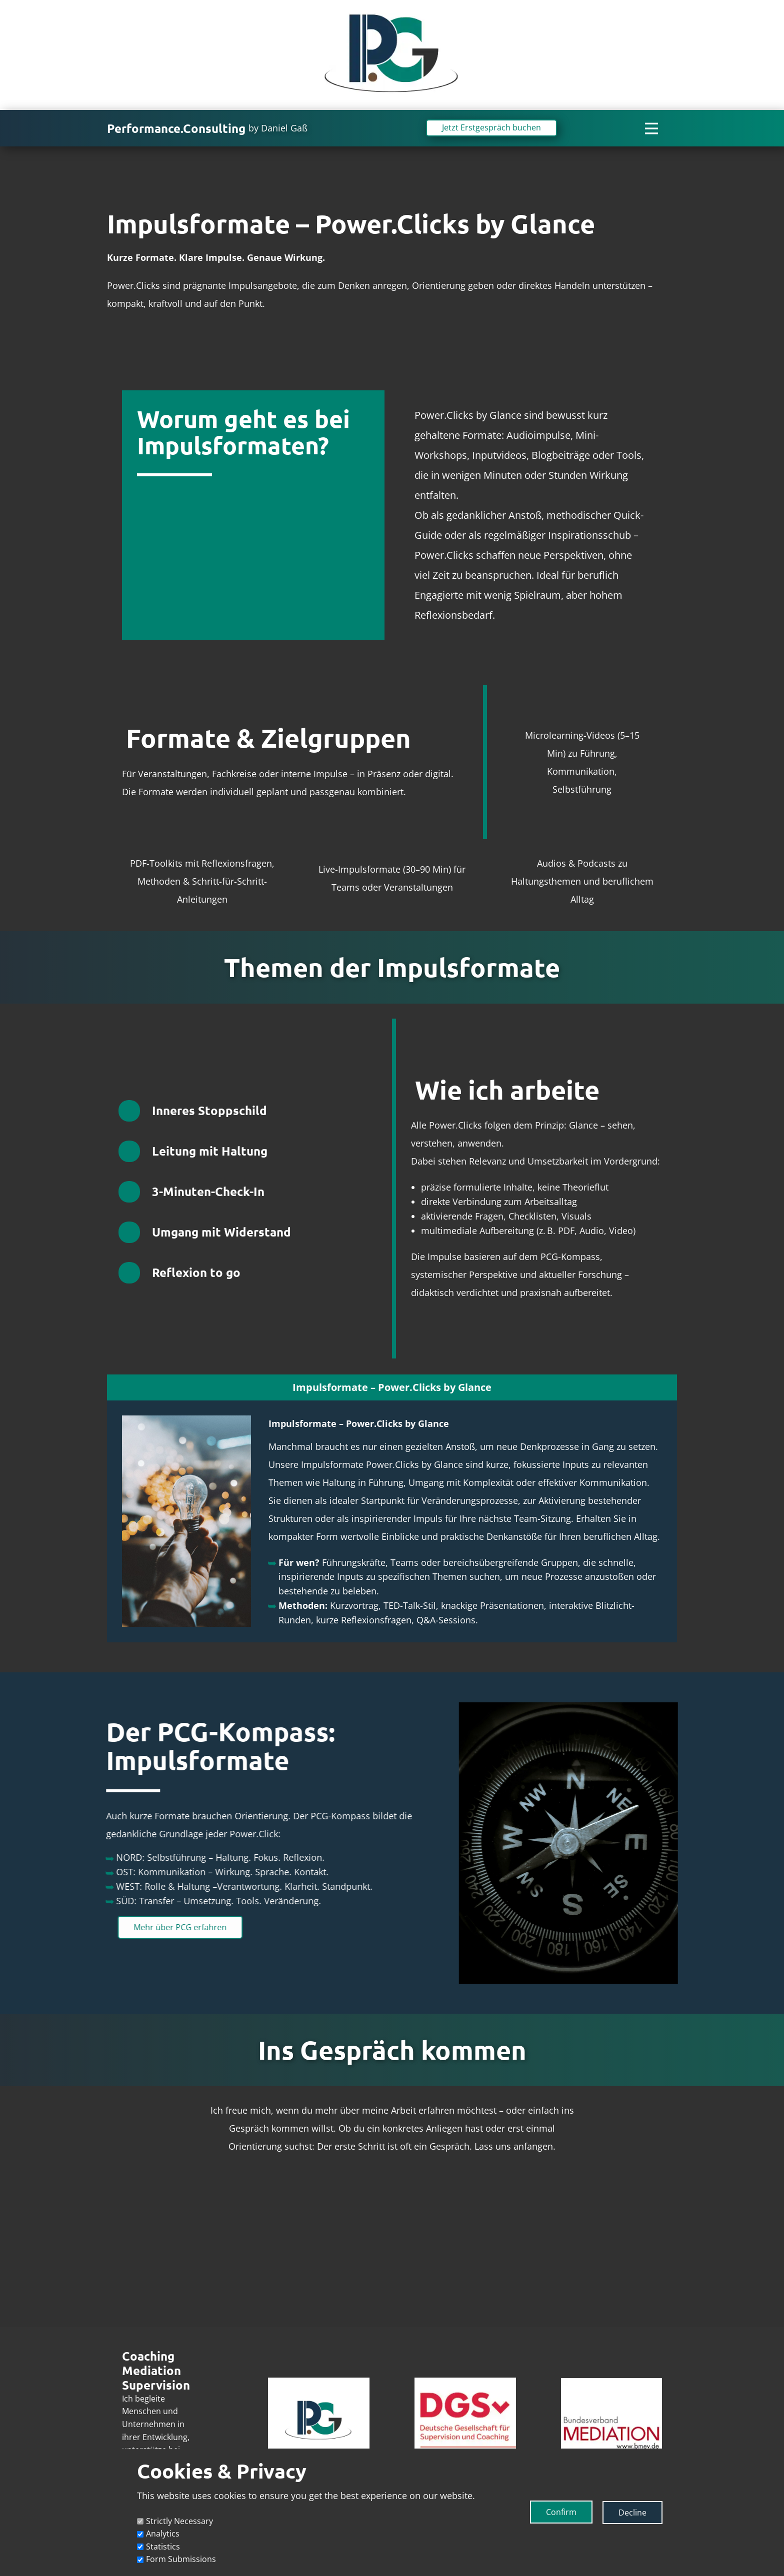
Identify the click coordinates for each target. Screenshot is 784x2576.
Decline (632, 2512)
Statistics (163, 2546)
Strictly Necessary (179, 2521)
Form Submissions (181, 2559)
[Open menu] (652, 128)
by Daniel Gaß (278, 128)
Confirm (561, 2512)
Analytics (163, 2533)
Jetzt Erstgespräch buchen (491, 127)
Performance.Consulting (176, 128)
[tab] (392, 1387)
